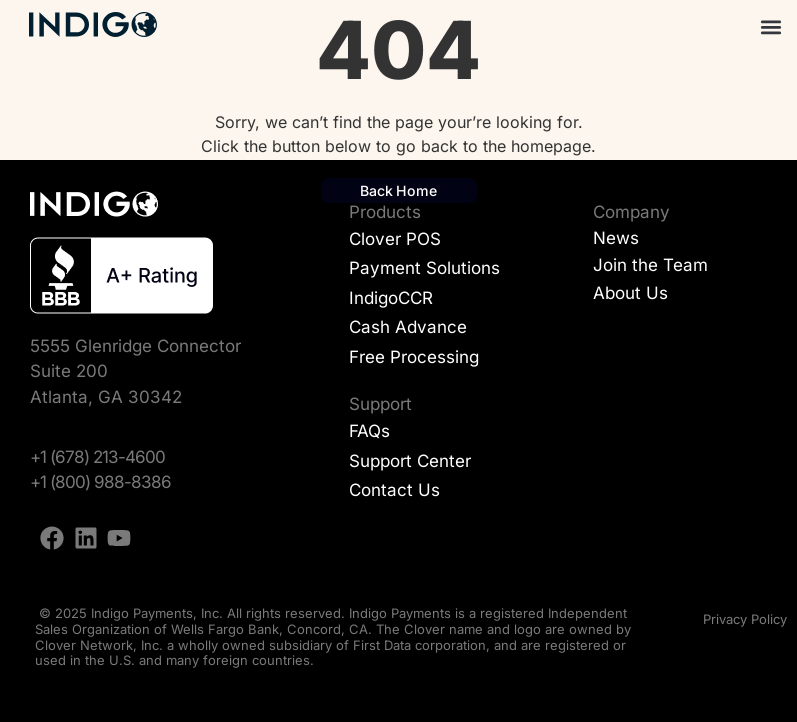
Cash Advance (408, 327)
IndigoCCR (391, 298)
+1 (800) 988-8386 (100, 482)
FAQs (369, 431)
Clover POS (395, 239)
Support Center (410, 461)
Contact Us (394, 490)
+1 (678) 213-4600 (97, 457)
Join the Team (650, 265)
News (616, 238)
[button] (770, 26)
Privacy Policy (745, 619)
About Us (630, 293)
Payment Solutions (424, 268)
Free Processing (414, 357)
